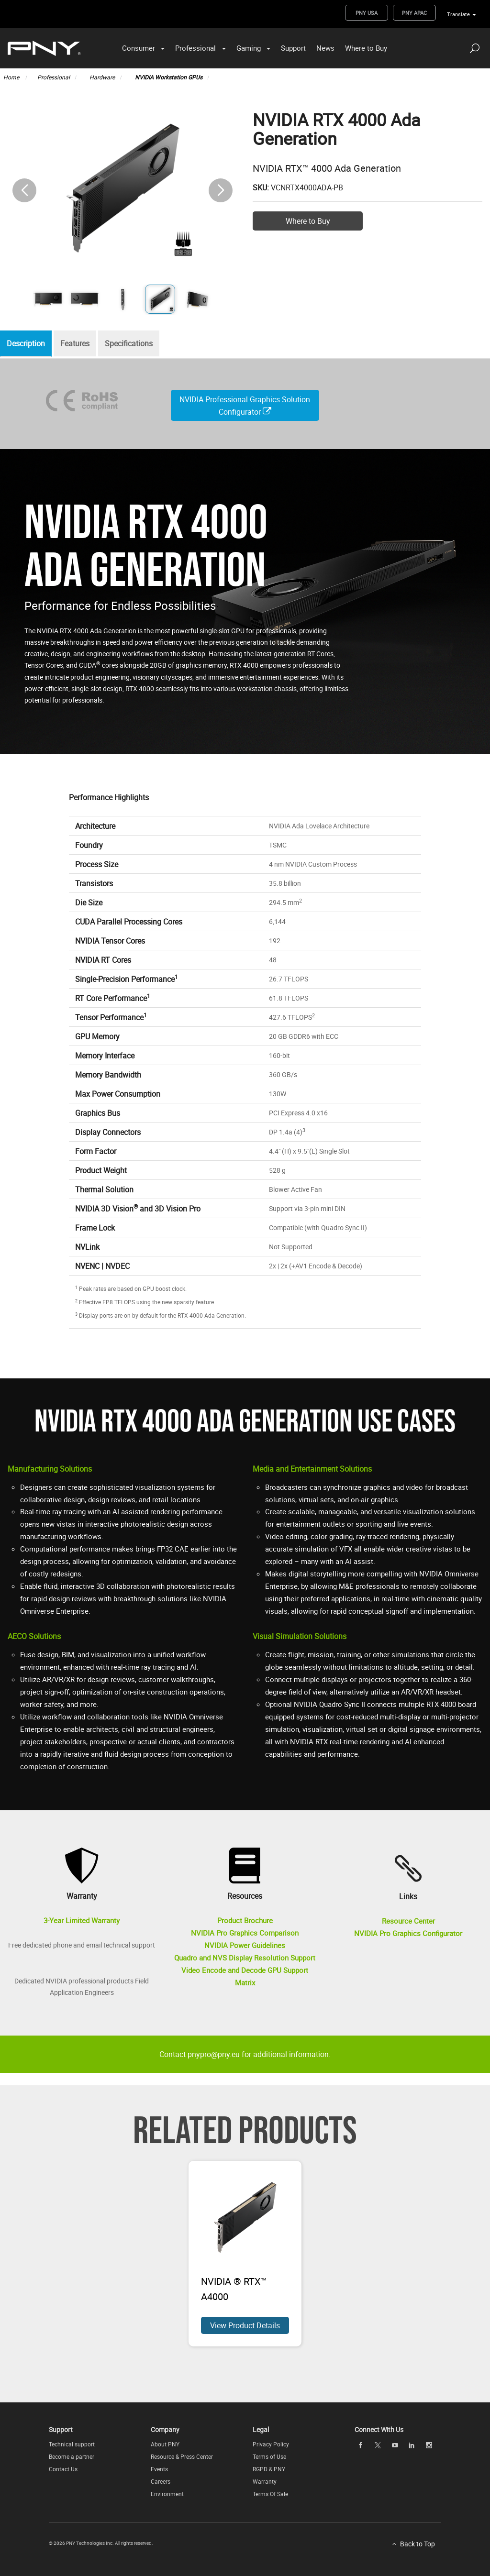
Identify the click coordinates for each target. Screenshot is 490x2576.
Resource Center (408, 1921)
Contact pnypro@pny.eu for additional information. (245, 2054)
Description (28, 344)
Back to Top (417, 2543)
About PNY (165, 2444)
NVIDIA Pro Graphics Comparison (245, 1933)
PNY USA (367, 12)
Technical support (72, 2444)
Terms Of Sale (270, 2494)
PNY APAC (414, 12)
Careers (160, 2481)
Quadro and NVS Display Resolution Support (244, 1957)
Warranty (265, 2481)
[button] (221, 190)
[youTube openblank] (395, 2445)
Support (293, 48)
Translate (458, 14)
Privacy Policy (271, 2444)
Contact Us (63, 2469)
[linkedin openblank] (412, 2445)
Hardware (102, 77)
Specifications (136, 344)
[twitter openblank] (377, 2445)
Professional (195, 48)
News (325, 48)
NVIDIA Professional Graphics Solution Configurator (244, 405)
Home (12, 77)
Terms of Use (269, 2456)
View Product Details (245, 2325)
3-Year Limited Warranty (82, 1920)
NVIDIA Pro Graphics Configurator (408, 1933)
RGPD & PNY (269, 2469)
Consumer (138, 48)
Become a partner (71, 2456)
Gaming (248, 48)
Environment (167, 2494)
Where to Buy (366, 48)
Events (159, 2469)
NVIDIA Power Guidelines (244, 1945)
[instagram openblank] (429, 2445)
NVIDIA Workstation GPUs (168, 77)
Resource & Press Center (182, 2456)
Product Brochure (245, 1920)
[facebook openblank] (361, 2445)
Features (80, 344)
